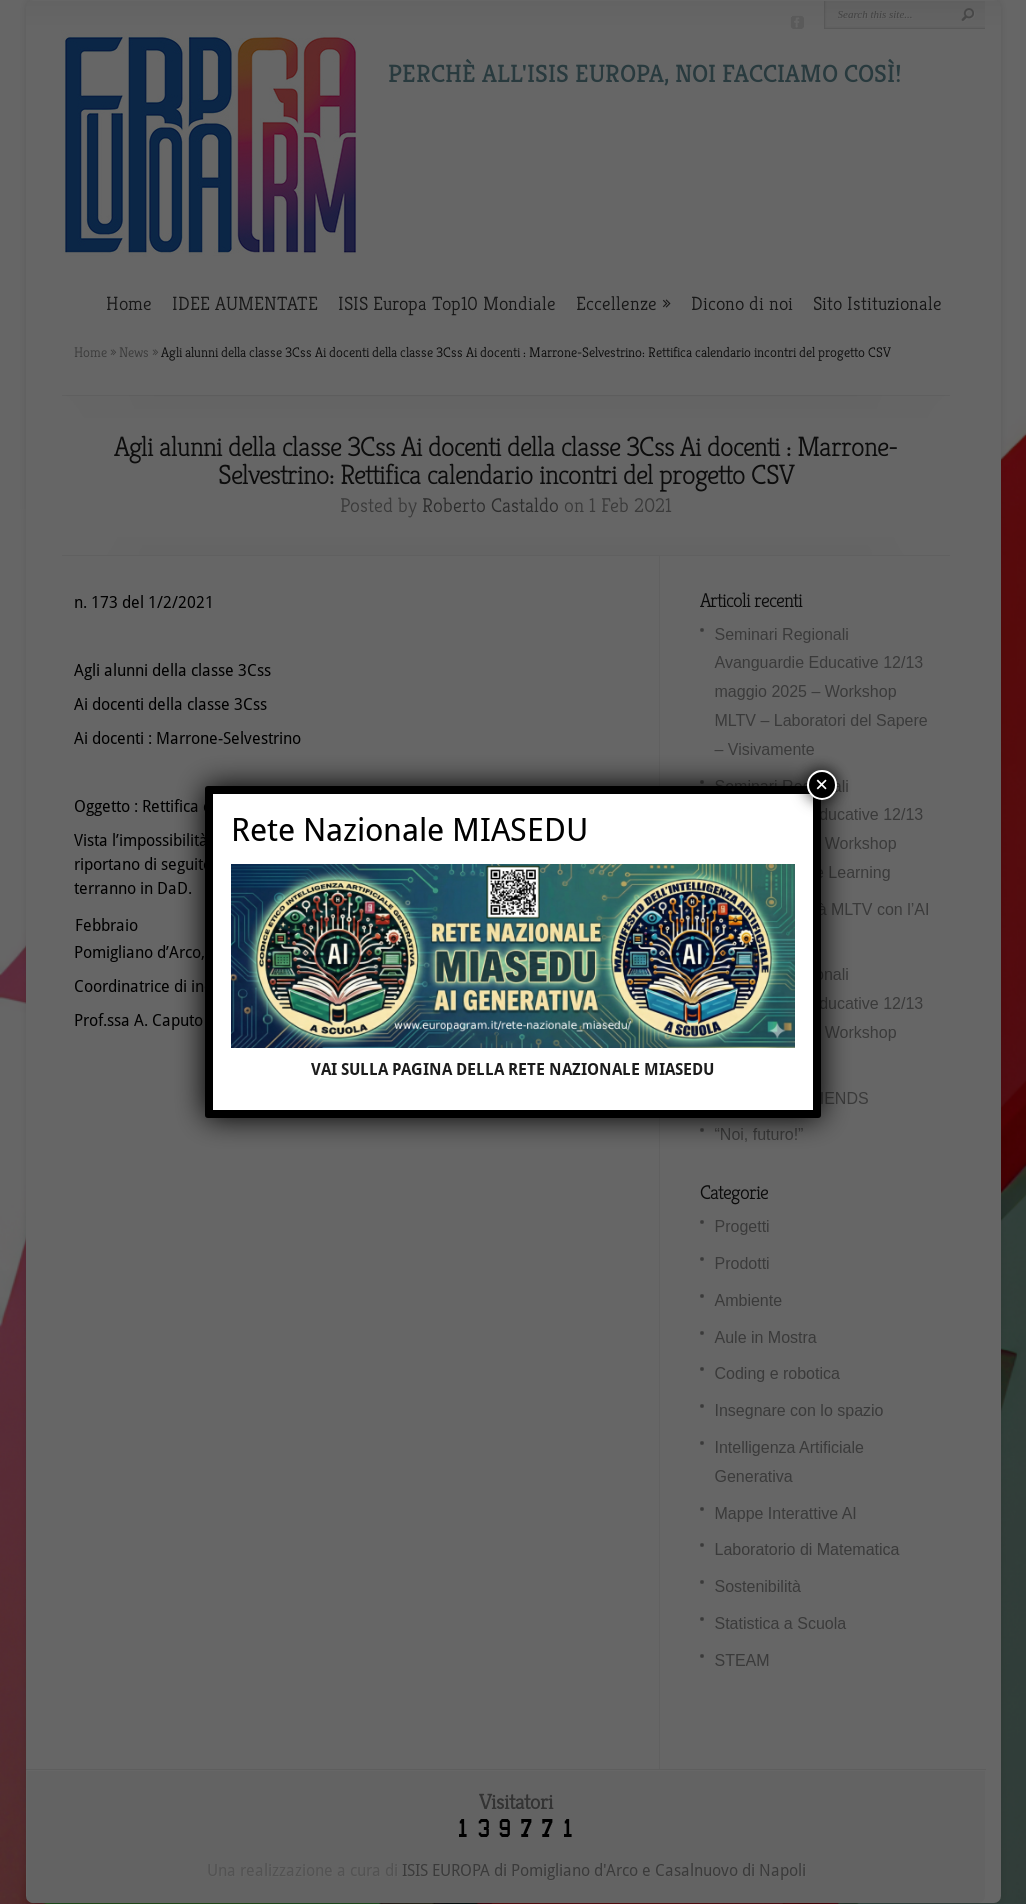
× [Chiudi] (821, 785)
